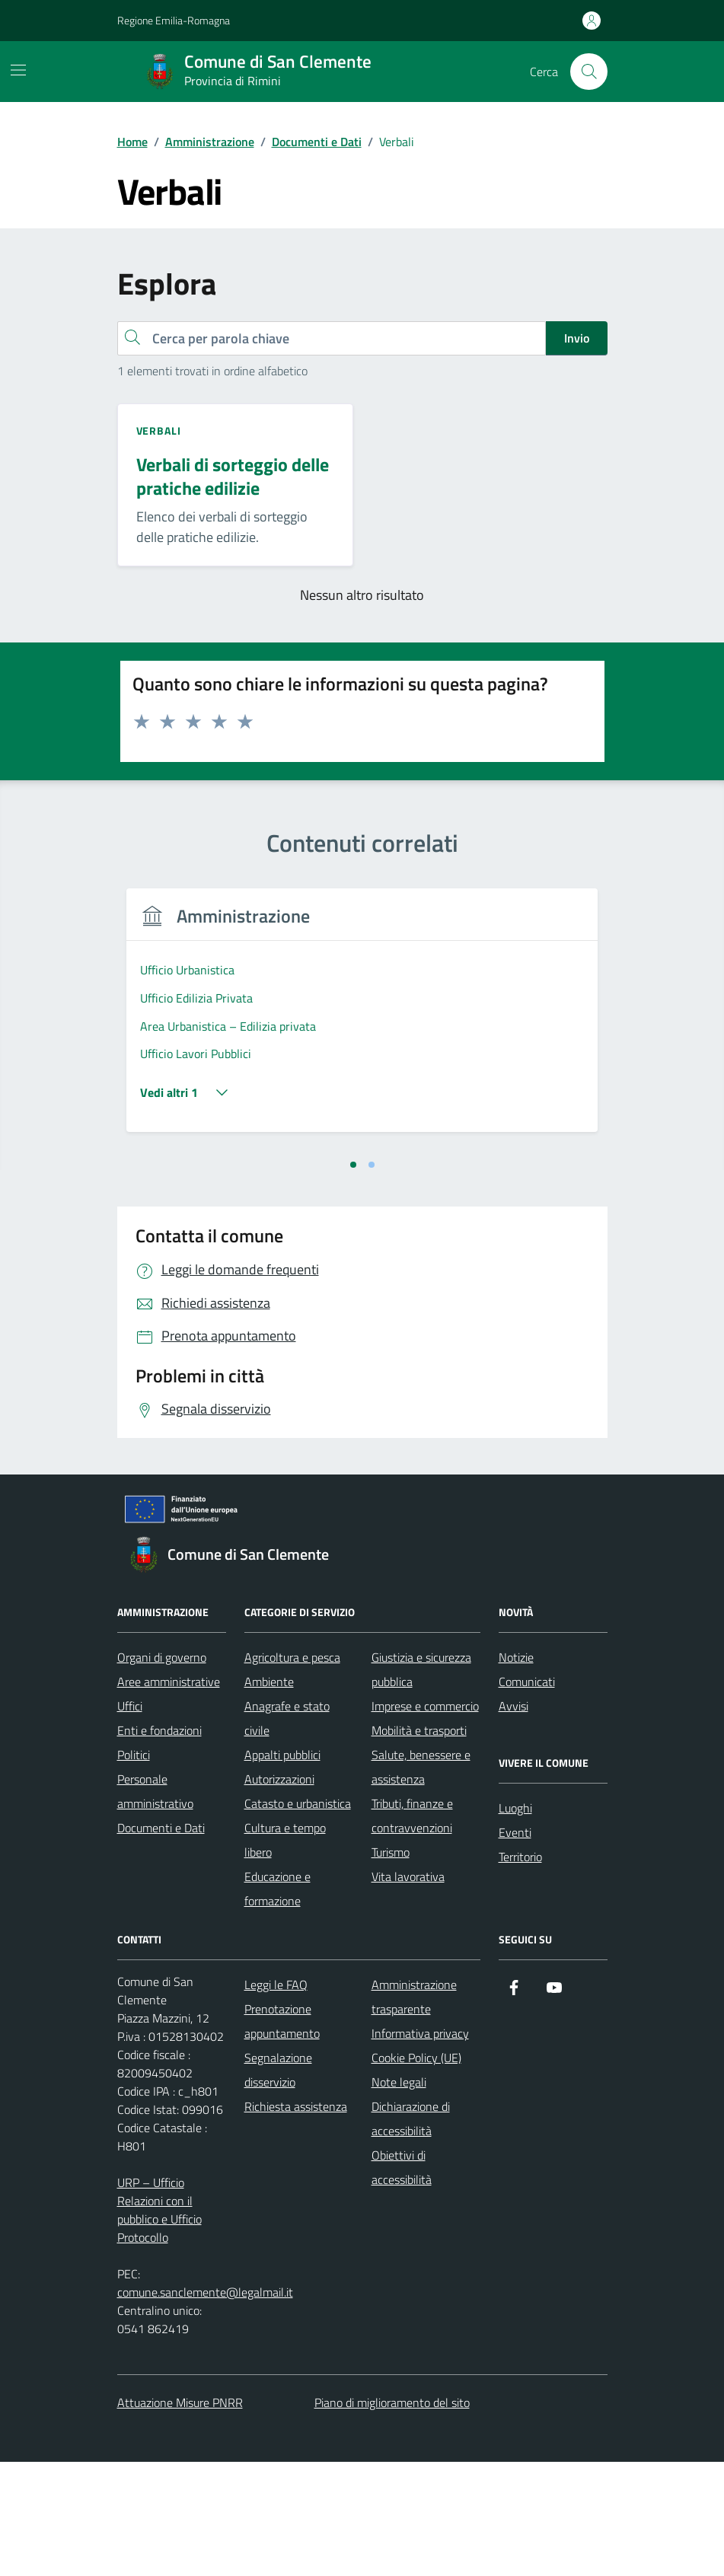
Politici (133, 1869)
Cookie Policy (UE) (416, 2172)
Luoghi (515, 1922)
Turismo (391, 1966)
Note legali (399, 2196)
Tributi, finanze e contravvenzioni (412, 1929)
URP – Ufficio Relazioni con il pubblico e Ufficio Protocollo (159, 2324)
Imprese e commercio (425, 1820)
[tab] (353, 1279)
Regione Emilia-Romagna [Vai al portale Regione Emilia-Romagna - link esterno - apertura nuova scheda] (173, 20)
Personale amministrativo (155, 1905)
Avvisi (513, 1820)
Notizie (516, 1771)
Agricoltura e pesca (292, 1771)
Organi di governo (161, 1771)
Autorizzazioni (279, 1893)
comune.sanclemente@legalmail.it (205, 2406)
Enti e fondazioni (159, 1844)
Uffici (129, 1820)
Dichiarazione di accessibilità (411, 2232)
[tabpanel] (236, 1076)
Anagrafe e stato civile (287, 1832)
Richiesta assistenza (295, 2220)
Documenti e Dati (161, 1942)
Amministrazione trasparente (414, 2111)
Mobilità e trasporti (419, 1844)
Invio (576, 338)
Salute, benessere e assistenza (421, 1881)
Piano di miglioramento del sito (392, 2516)
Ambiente (269, 1796)
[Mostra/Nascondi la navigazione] (18, 70)
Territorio (520, 1971)
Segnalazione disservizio (278, 2184)
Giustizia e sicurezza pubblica (421, 1783)
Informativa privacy (420, 2147)
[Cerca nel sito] (588, 71)
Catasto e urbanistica (297, 1917)
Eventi (515, 1946)
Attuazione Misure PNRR (180, 2516)
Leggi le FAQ (276, 2099)
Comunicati (527, 1796)
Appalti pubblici (282, 1869)
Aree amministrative (168, 1796)
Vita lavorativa (408, 1990)
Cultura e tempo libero (285, 1954)
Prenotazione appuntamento (282, 2135)
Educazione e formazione (277, 2002)
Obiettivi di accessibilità (402, 2281)
